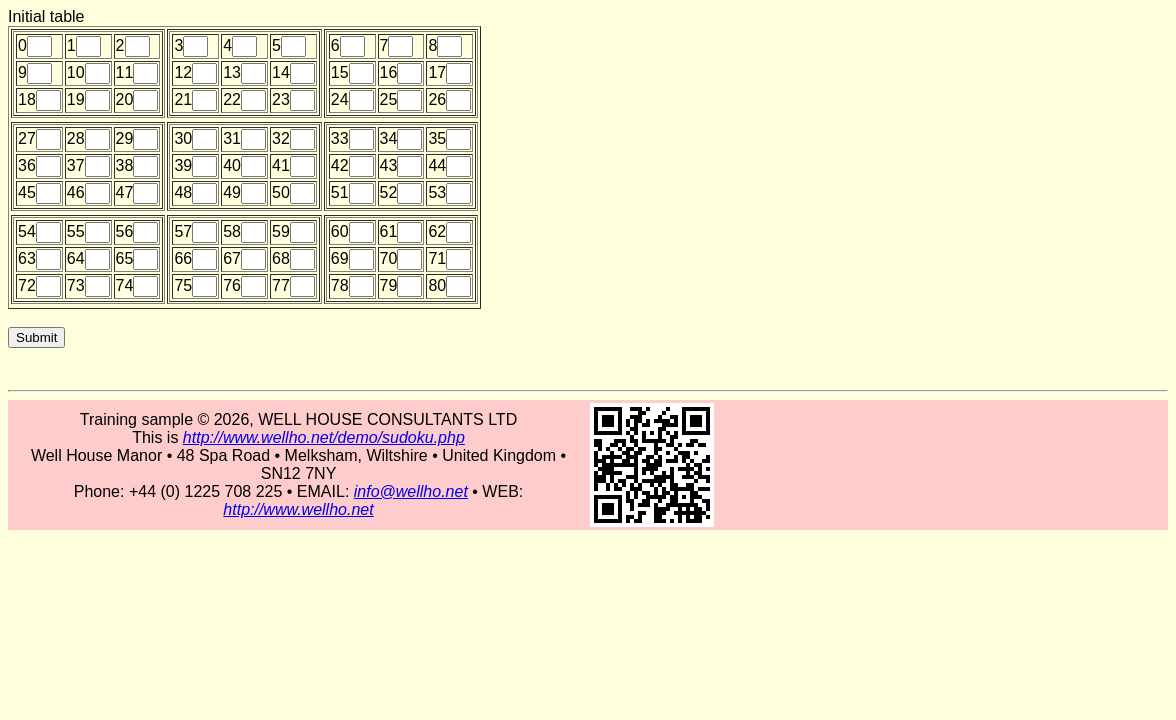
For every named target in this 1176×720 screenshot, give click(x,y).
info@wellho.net (411, 491)
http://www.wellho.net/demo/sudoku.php (324, 437)
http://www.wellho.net (298, 509)
